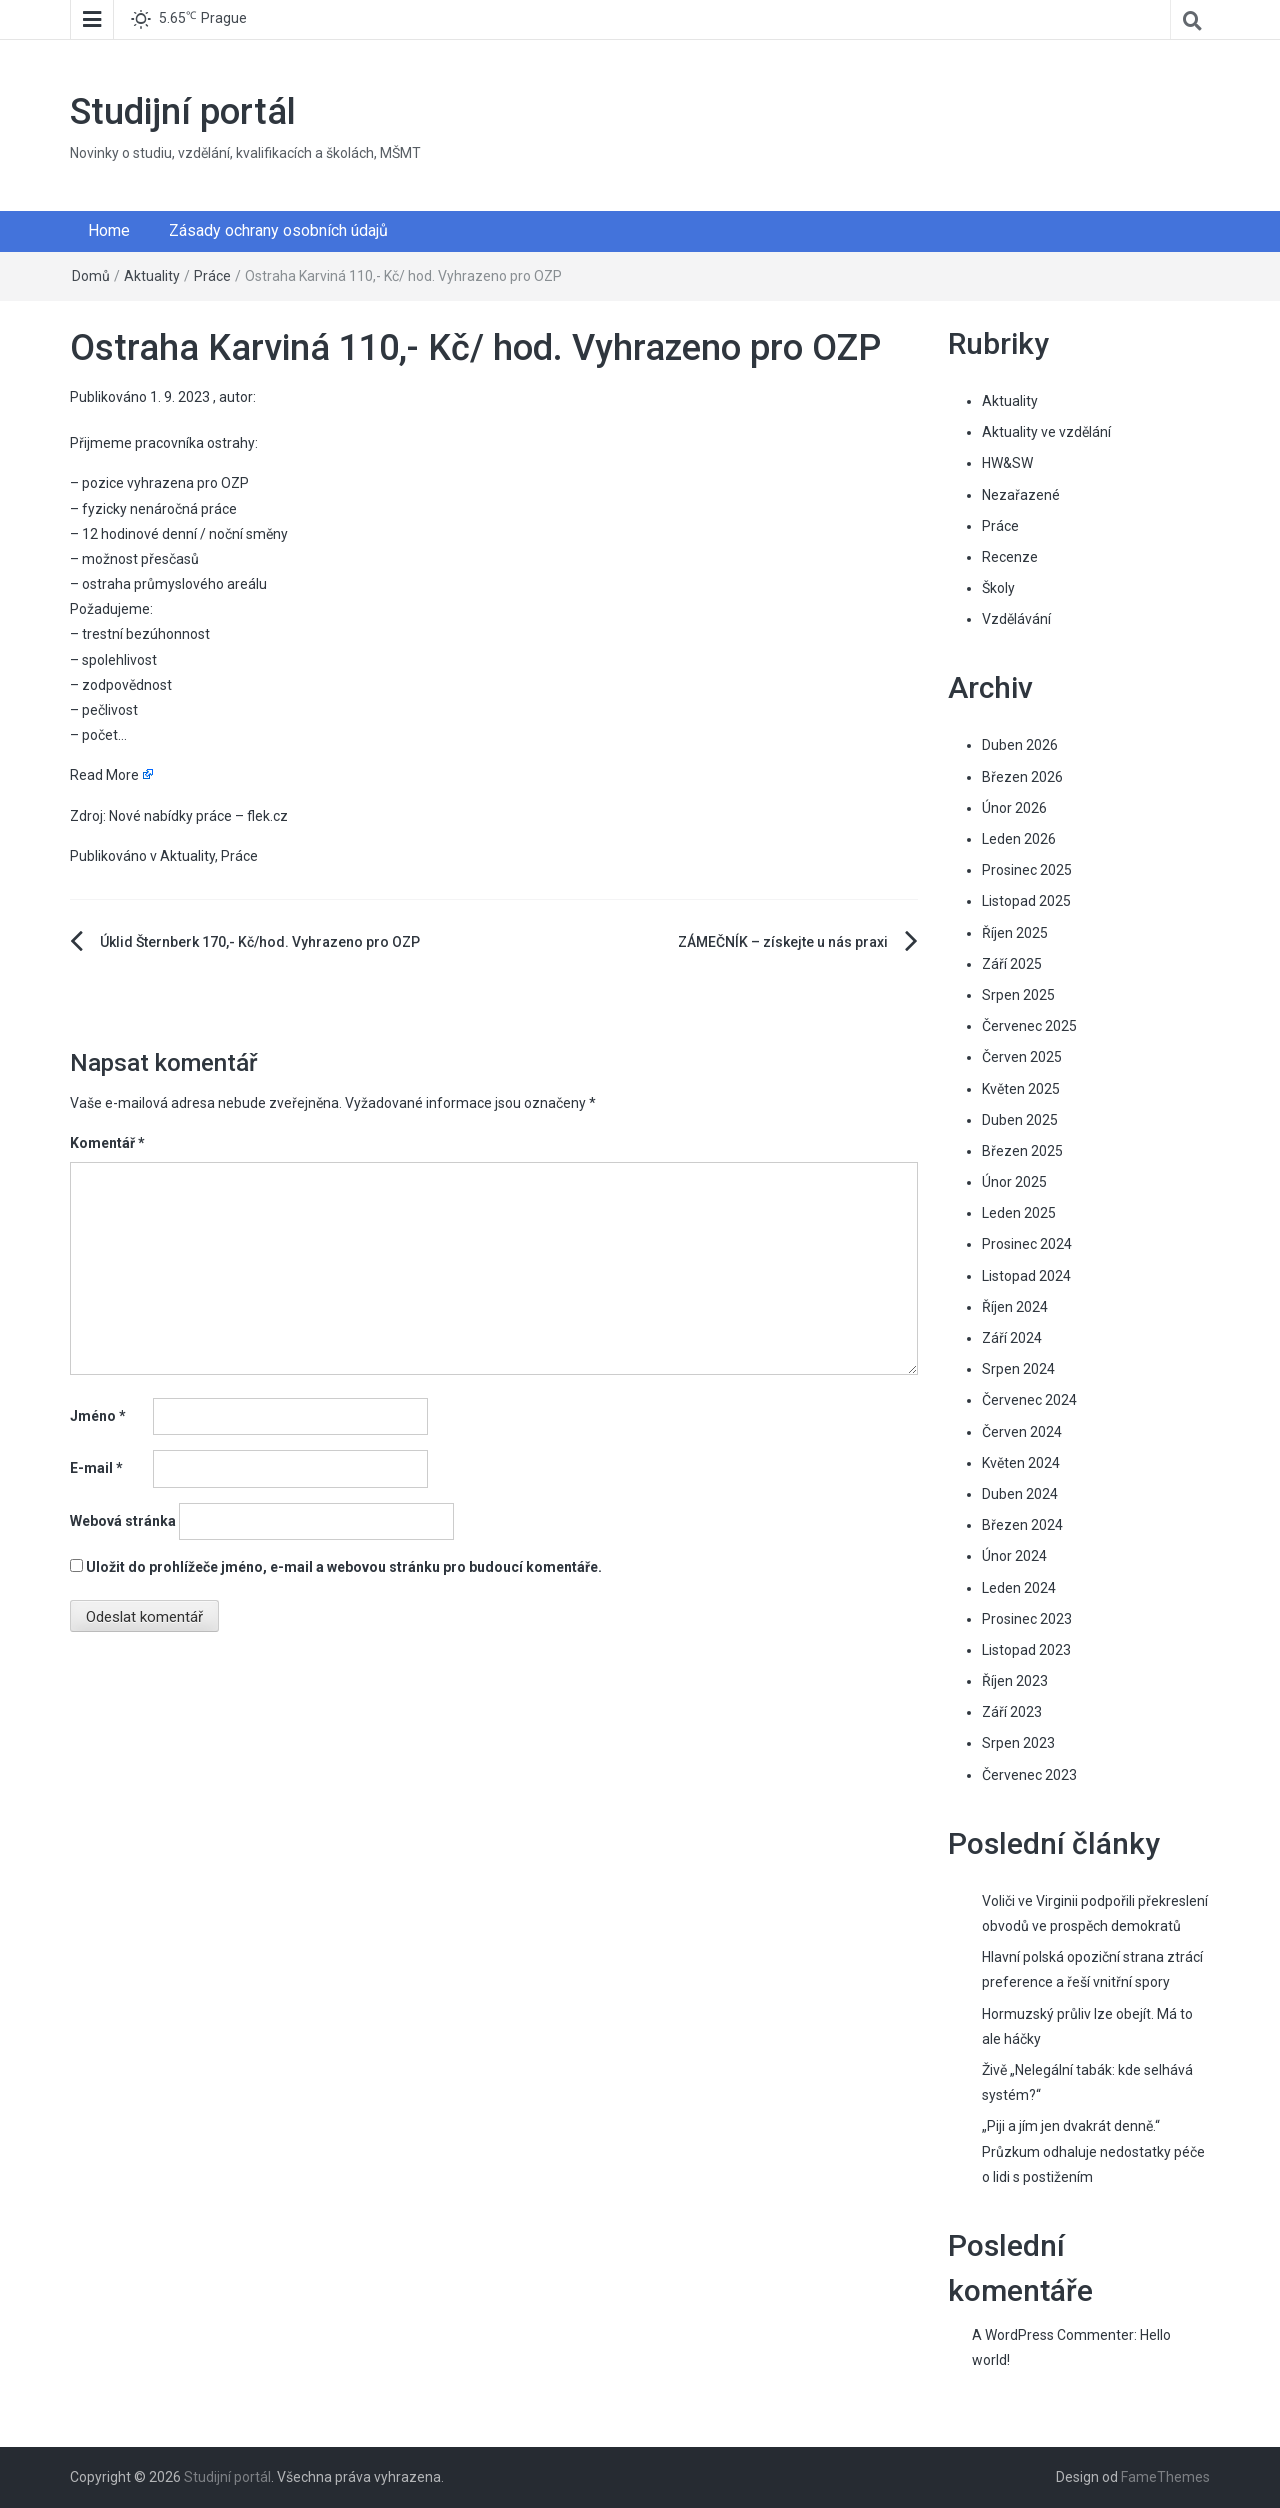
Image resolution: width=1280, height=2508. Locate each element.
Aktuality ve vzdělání (1046, 432)
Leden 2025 (1019, 1213)
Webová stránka (123, 1521)
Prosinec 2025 (1027, 870)
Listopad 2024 (1026, 1276)
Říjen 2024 (1015, 1307)
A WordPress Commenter (1053, 2335)
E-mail (96, 1468)
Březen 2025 (1022, 1151)
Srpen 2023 (1018, 1743)
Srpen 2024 (1018, 1369)
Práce (212, 276)
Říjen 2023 (1015, 1681)
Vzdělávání (1016, 619)
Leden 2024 (1019, 1588)
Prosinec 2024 (1027, 1244)
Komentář (107, 1143)
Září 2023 (1012, 1712)
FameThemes (1165, 2477)
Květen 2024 (1021, 1463)
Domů (91, 276)
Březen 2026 (1022, 777)
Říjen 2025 (1015, 933)
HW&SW (1007, 463)
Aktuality (152, 276)
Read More (104, 775)
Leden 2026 (1019, 839)
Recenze (1010, 557)
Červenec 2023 (1029, 1775)
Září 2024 (1012, 1338)
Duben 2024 (1020, 1494)
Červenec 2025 (1029, 1026)
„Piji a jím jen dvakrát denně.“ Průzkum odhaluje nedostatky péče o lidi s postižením (1093, 2151)
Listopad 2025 (1026, 901)
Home (109, 230)
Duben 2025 (1020, 1120)
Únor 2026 (1014, 808)
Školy (998, 588)
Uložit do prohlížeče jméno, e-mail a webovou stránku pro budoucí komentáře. (344, 1567)
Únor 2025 (1014, 1182)
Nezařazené (1021, 495)
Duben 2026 (1020, 745)
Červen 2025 (1022, 1057)
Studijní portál (183, 112)
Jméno (98, 1416)
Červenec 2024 (1029, 1400)
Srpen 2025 (1018, 995)
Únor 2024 (1014, 1556)
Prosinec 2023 (1027, 1619)
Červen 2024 (1022, 1432)
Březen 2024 (1022, 1525)
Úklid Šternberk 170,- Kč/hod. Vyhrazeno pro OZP (260, 942)
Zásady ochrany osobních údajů (278, 230)
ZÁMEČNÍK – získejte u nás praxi (783, 942)
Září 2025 (1012, 964)
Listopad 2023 (1026, 1650)
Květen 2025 (1021, 1089)
